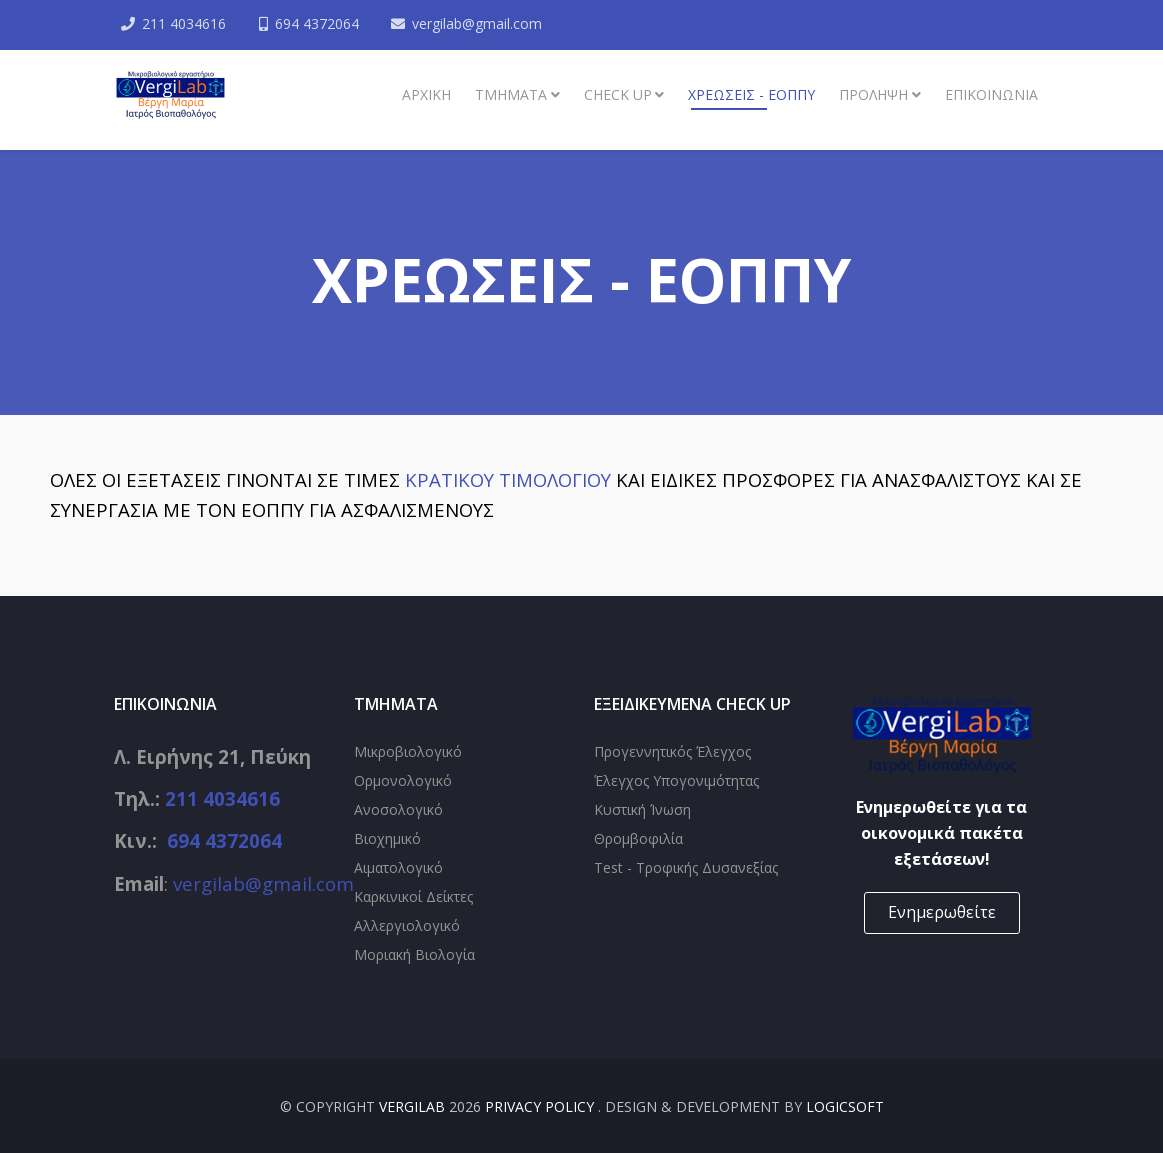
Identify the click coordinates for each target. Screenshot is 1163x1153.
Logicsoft (845, 1106)
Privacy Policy (541, 1106)
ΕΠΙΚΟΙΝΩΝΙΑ (991, 94)
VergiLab (412, 1106)
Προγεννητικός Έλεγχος (672, 751)
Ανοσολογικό (398, 809)
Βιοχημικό (387, 838)
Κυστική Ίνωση (642, 809)
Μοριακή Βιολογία (414, 954)
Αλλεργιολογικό (407, 925)
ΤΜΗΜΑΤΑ (511, 94)
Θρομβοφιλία (638, 838)
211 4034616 (185, 23)
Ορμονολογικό (403, 780)
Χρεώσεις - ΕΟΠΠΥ (751, 94)
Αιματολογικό (398, 867)
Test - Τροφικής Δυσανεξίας (686, 867)
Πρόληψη (873, 94)
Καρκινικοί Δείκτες (413, 896)
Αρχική (426, 94)
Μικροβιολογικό (408, 751)
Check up (618, 94)
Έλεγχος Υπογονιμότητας (676, 780)
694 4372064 (318, 23)
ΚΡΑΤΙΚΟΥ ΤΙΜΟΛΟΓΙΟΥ (508, 479)
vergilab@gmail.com (479, 23)
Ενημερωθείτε (942, 912)
